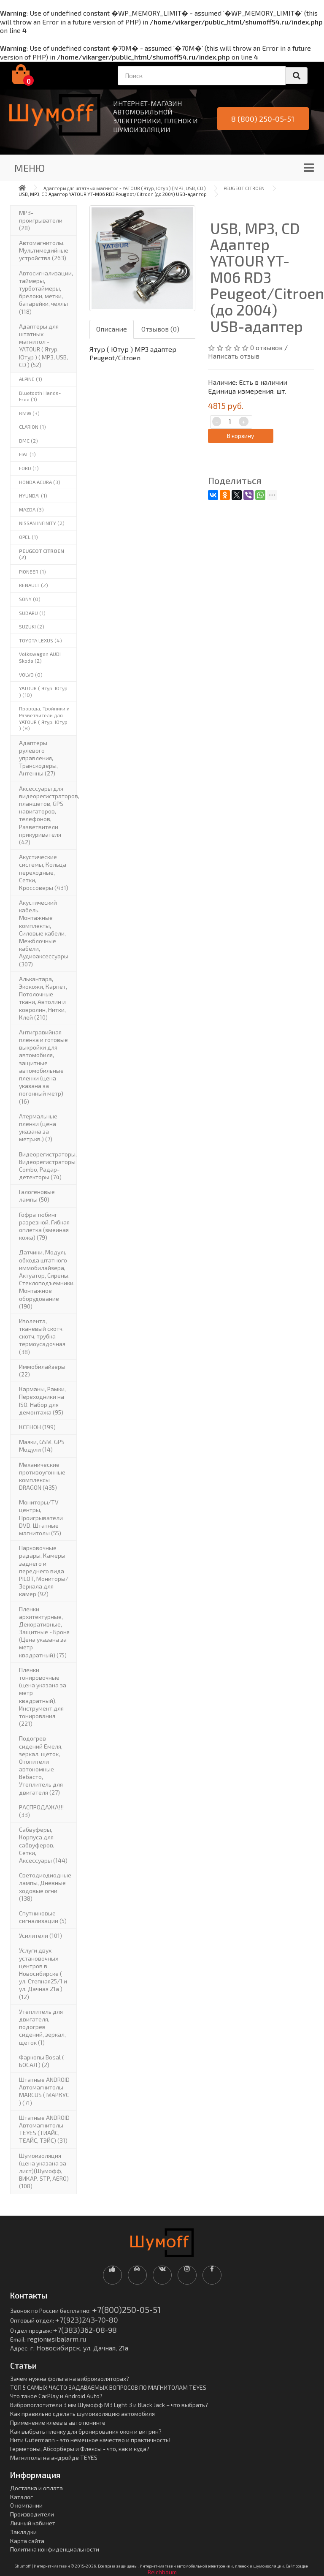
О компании (26, 2505)
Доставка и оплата (36, 2488)
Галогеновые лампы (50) (37, 1195)
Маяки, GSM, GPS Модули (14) (42, 1445)
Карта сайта (27, 2540)
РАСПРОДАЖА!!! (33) (41, 1810)
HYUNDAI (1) (33, 495)
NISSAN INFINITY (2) (42, 523)
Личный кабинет (32, 2523)
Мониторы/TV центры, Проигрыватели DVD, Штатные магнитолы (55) (41, 1518)
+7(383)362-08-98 (85, 2329)
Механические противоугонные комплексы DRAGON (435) (42, 1476)
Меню (29, 168)
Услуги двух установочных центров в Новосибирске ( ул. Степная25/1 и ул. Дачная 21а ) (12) (43, 1973)
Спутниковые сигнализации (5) (43, 1917)
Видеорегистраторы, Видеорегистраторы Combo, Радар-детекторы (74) (48, 1166)
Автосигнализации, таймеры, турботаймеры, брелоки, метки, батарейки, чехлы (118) (46, 292)
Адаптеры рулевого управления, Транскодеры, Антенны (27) (38, 758)
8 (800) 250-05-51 (262, 118)
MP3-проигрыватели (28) (40, 220)
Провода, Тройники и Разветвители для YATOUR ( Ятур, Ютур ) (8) (44, 718)
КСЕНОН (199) (37, 1427)
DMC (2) (28, 440)
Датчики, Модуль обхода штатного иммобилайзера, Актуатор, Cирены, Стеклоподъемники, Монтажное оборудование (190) (47, 1279)
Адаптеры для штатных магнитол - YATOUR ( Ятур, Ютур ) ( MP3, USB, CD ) (124, 188)
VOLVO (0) (31, 674)
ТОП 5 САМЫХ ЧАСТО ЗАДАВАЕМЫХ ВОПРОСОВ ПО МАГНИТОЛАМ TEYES (108, 2387)
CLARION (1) (32, 427)
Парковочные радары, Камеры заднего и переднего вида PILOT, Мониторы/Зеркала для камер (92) (43, 1570)
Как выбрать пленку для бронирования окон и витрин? (86, 2431)
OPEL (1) (28, 537)
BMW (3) (29, 413)
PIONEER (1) (32, 571)
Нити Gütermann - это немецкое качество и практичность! (90, 2439)
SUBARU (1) (32, 613)
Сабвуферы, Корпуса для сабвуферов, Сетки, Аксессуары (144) (43, 1845)
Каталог (21, 2496)
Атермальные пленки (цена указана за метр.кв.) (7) (38, 1128)
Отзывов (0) (160, 329)
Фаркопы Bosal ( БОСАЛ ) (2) (41, 2061)
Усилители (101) (40, 1935)
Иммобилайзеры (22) (42, 1370)
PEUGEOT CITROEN (244, 188)
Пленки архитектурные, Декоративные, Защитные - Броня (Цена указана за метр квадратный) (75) (44, 1632)
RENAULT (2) (33, 585)
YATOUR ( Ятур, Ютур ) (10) (43, 691)
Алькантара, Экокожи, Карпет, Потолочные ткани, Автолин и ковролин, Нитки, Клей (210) (43, 998)
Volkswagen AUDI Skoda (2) (40, 657)
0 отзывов (266, 347)
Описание (111, 329)
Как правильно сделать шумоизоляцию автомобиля (82, 2413)
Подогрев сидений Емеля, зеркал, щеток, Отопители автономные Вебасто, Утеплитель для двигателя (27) (41, 1765)
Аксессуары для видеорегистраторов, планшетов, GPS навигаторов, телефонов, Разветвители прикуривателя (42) (48, 815)
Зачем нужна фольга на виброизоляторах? (69, 2378)
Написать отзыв (233, 356)
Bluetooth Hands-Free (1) (40, 396)
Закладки (23, 2531)
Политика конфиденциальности (54, 2549)
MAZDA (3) (31, 509)
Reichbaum (162, 2572)
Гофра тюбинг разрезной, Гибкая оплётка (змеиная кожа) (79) (44, 1226)
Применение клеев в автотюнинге (57, 2422)
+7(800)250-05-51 (126, 2309)
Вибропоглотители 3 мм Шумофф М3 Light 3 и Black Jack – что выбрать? (109, 2404)
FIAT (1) (27, 454)
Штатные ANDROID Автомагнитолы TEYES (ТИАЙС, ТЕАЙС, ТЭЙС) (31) (44, 2129)
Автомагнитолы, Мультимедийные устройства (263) (43, 250)
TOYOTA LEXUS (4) (40, 640)
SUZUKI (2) (31, 626)
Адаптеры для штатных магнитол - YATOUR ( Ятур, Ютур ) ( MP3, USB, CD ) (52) (43, 345)
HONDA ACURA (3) (39, 482)
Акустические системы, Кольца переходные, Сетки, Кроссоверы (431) (43, 872)
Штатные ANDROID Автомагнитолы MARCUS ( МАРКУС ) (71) (44, 2091)
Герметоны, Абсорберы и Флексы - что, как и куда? (79, 2448)
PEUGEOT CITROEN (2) (41, 554)
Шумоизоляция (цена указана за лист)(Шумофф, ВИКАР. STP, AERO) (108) (44, 2171)
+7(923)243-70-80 (86, 2319)
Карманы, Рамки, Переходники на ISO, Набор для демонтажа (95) (42, 1400)
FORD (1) (29, 468)
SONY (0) (29, 599)
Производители (32, 2514)
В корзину (240, 435)
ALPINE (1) (30, 379)
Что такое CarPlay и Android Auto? (56, 2395)
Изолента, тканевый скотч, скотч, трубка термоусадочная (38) (42, 1336)
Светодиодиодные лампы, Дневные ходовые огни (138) (45, 1886)
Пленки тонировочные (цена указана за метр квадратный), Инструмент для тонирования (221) (42, 1696)
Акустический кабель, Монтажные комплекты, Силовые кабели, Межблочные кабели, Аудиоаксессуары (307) (43, 933)
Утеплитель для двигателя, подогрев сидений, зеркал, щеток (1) (42, 2027)
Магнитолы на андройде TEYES (53, 2457)
